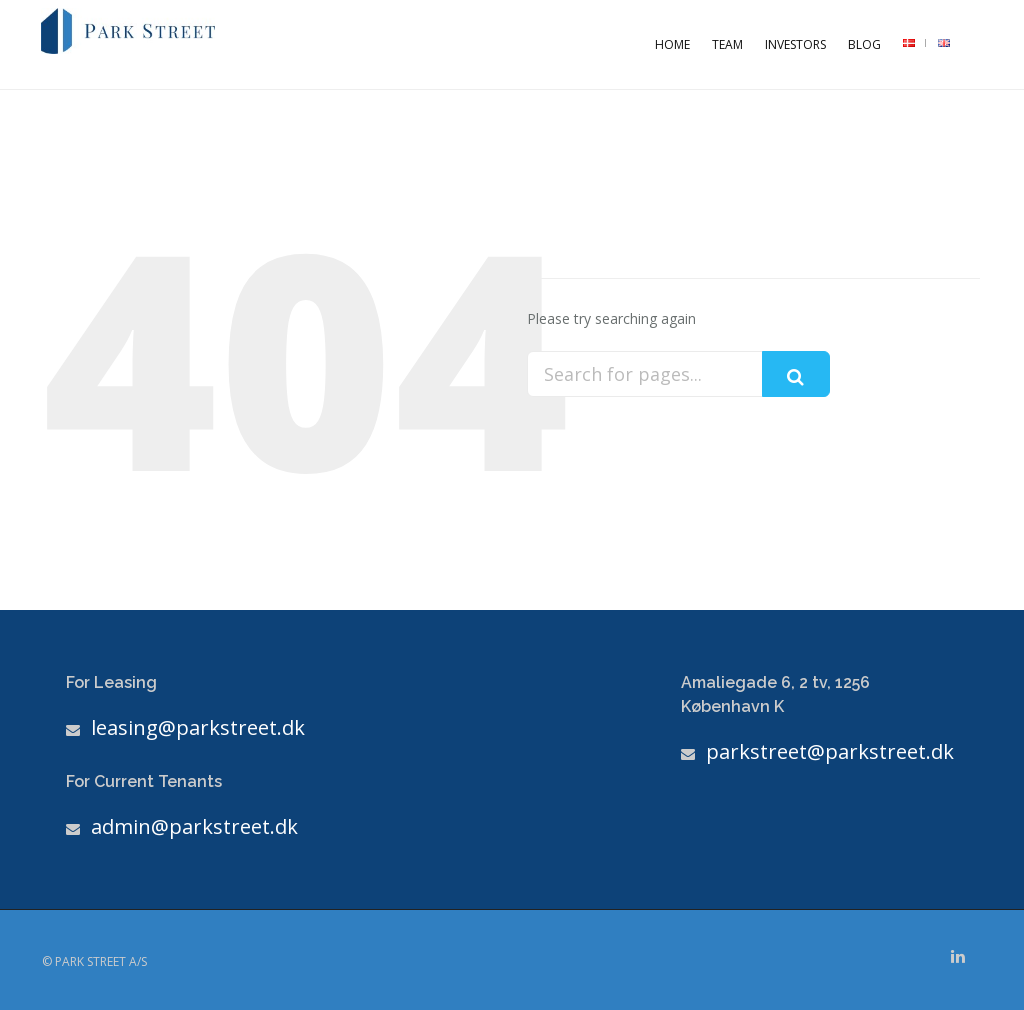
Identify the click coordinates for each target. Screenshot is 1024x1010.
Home (672, 44)
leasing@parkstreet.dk (198, 727)
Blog (864, 44)
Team (727, 44)
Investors (795, 44)
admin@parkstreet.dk (194, 826)
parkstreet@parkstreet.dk (830, 751)
